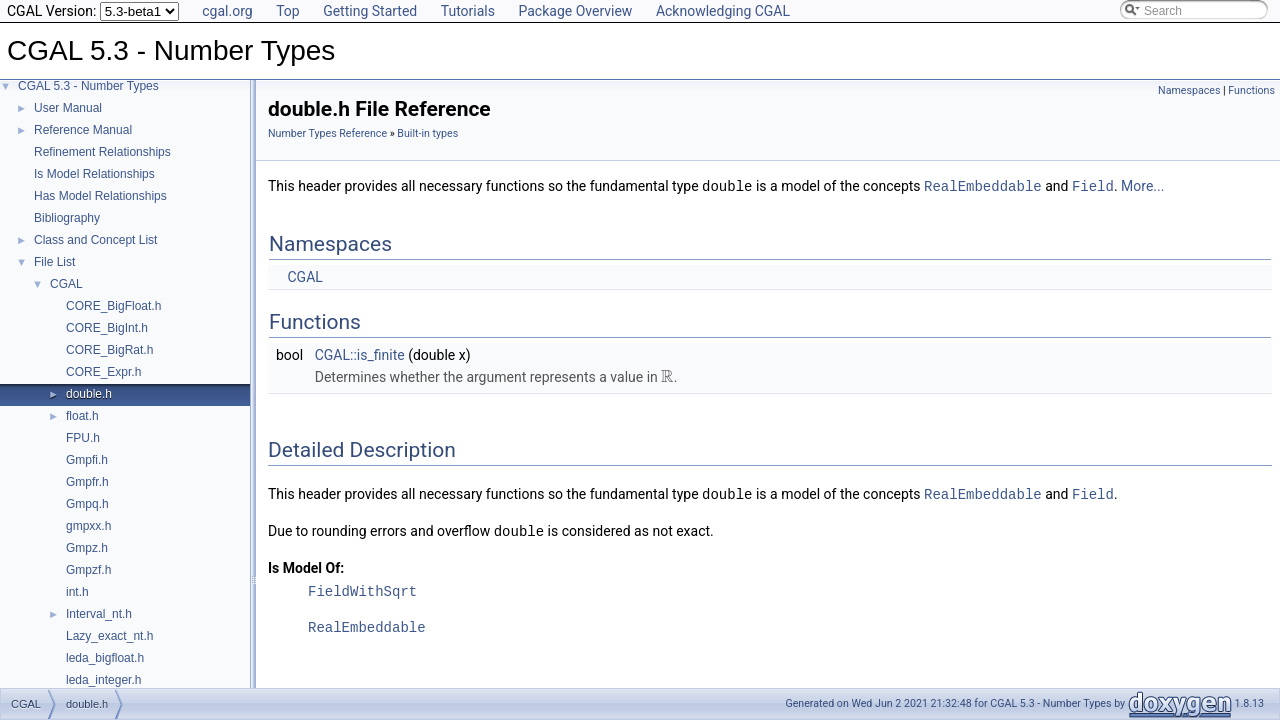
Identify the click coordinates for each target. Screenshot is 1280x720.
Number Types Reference (327, 133)
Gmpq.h (87, 504)
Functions (1251, 90)
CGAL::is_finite (360, 354)
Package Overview (575, 11)
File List (54, 262)
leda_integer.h (103, 680)
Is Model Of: (306, 565)
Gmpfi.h (87, 460)
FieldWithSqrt (362, 588)
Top (288, 11)
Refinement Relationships (102, 152)
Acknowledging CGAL (723, 11)
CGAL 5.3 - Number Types (88, 86)
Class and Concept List (95, 240)
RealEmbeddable (983, 185)
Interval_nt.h (99, 614)
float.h (82, 416)
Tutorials (468, 11)
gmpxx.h (88, 526)
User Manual (68, 108)
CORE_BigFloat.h (113, 306)
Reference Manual (83, 130)
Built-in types (427, 133)
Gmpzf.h (88, 570)
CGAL (66, 284)
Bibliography (67, 218)
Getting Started (370, 11)
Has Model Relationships (100, 196)
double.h (89, 394)
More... (1142, 186)
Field (1093, 185)
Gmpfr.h (87, 482)
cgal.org (227, 11)
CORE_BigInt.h (107, 328)
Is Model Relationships (94, 174)
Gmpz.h (87, 548)
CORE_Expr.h (103, 372)
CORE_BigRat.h (109, 350)
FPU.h (83, 438)
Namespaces (1189, 90)
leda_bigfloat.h (105, 658)
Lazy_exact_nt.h (109, 636)
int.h (77, 592)
